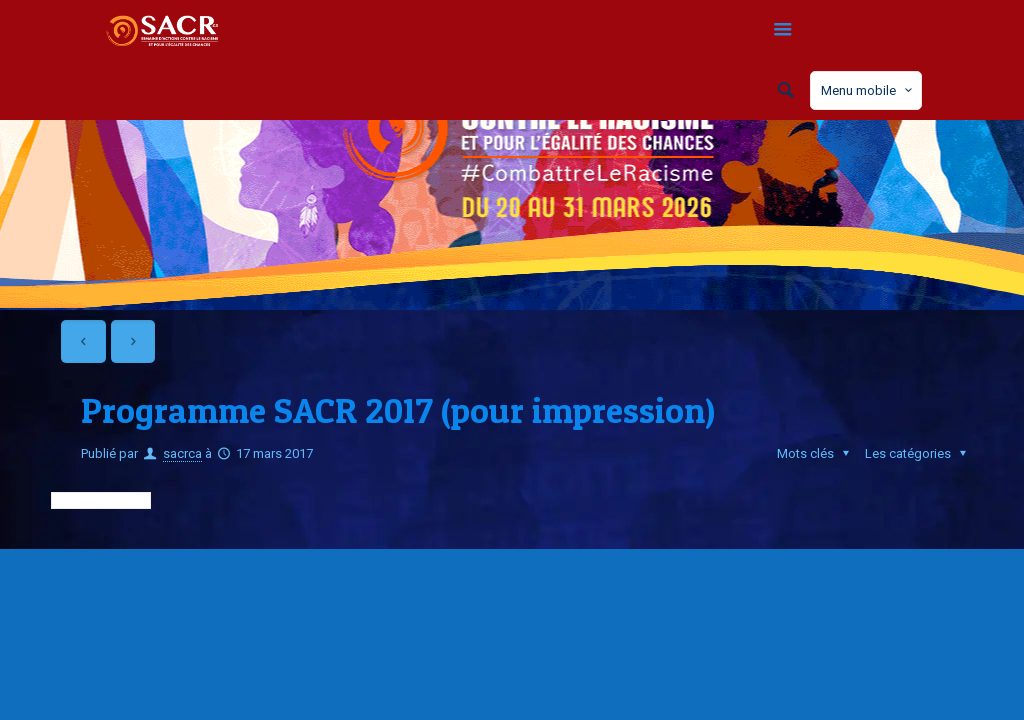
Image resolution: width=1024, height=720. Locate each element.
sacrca (182, 453)
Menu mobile (868, 90)
